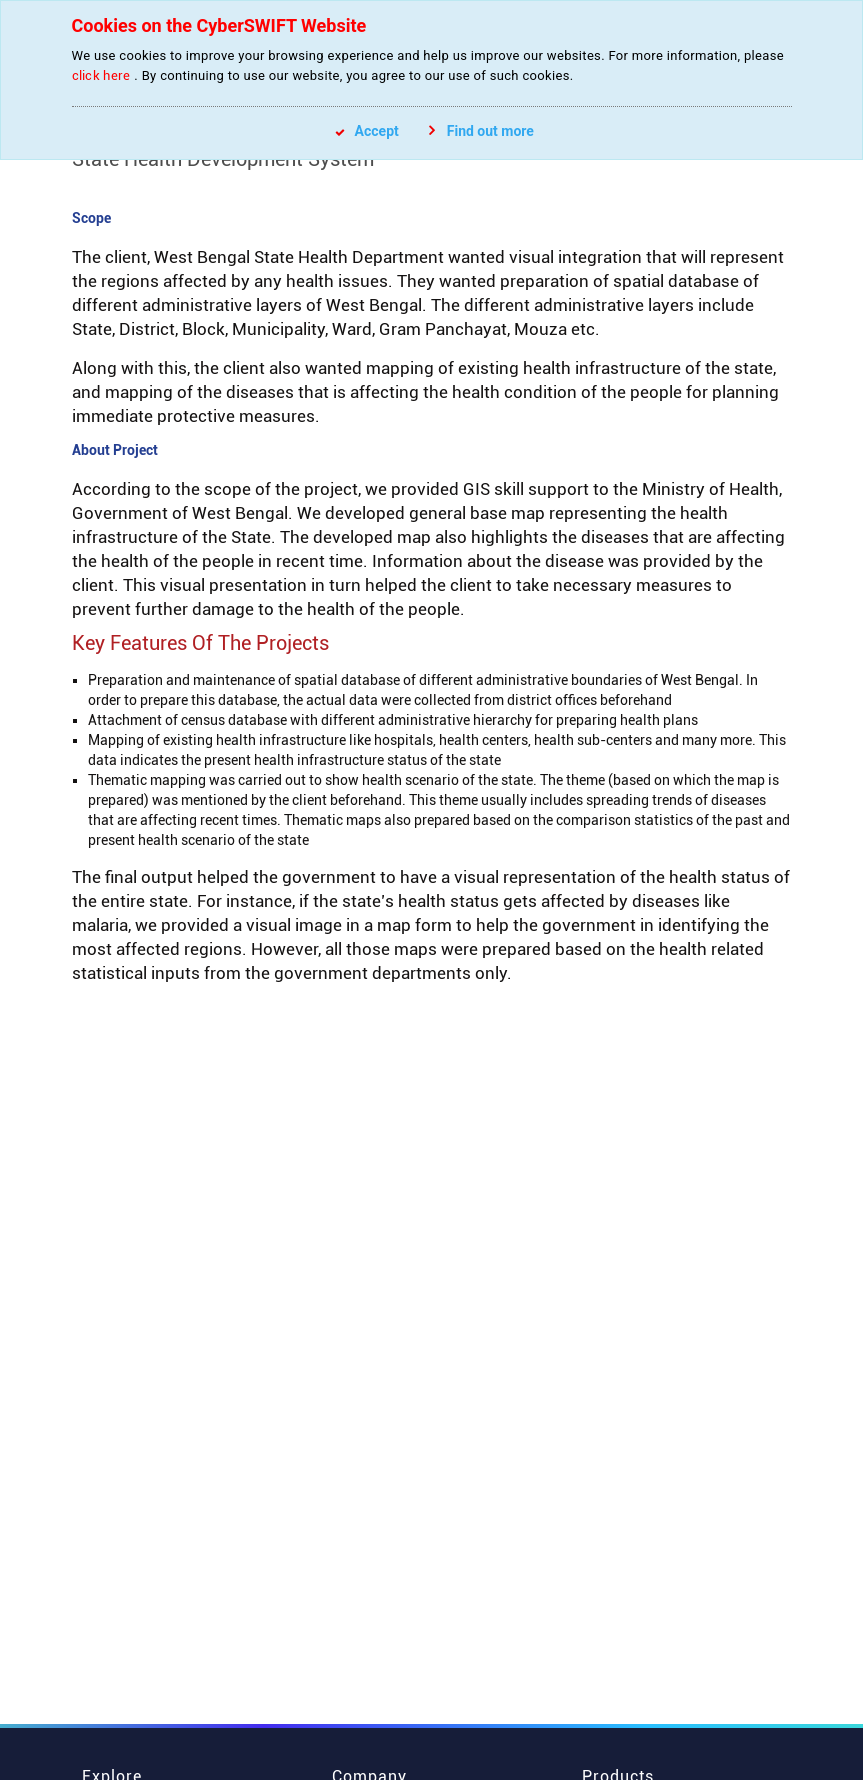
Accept (367, 131)
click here (101, 75)
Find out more (481, 130)
